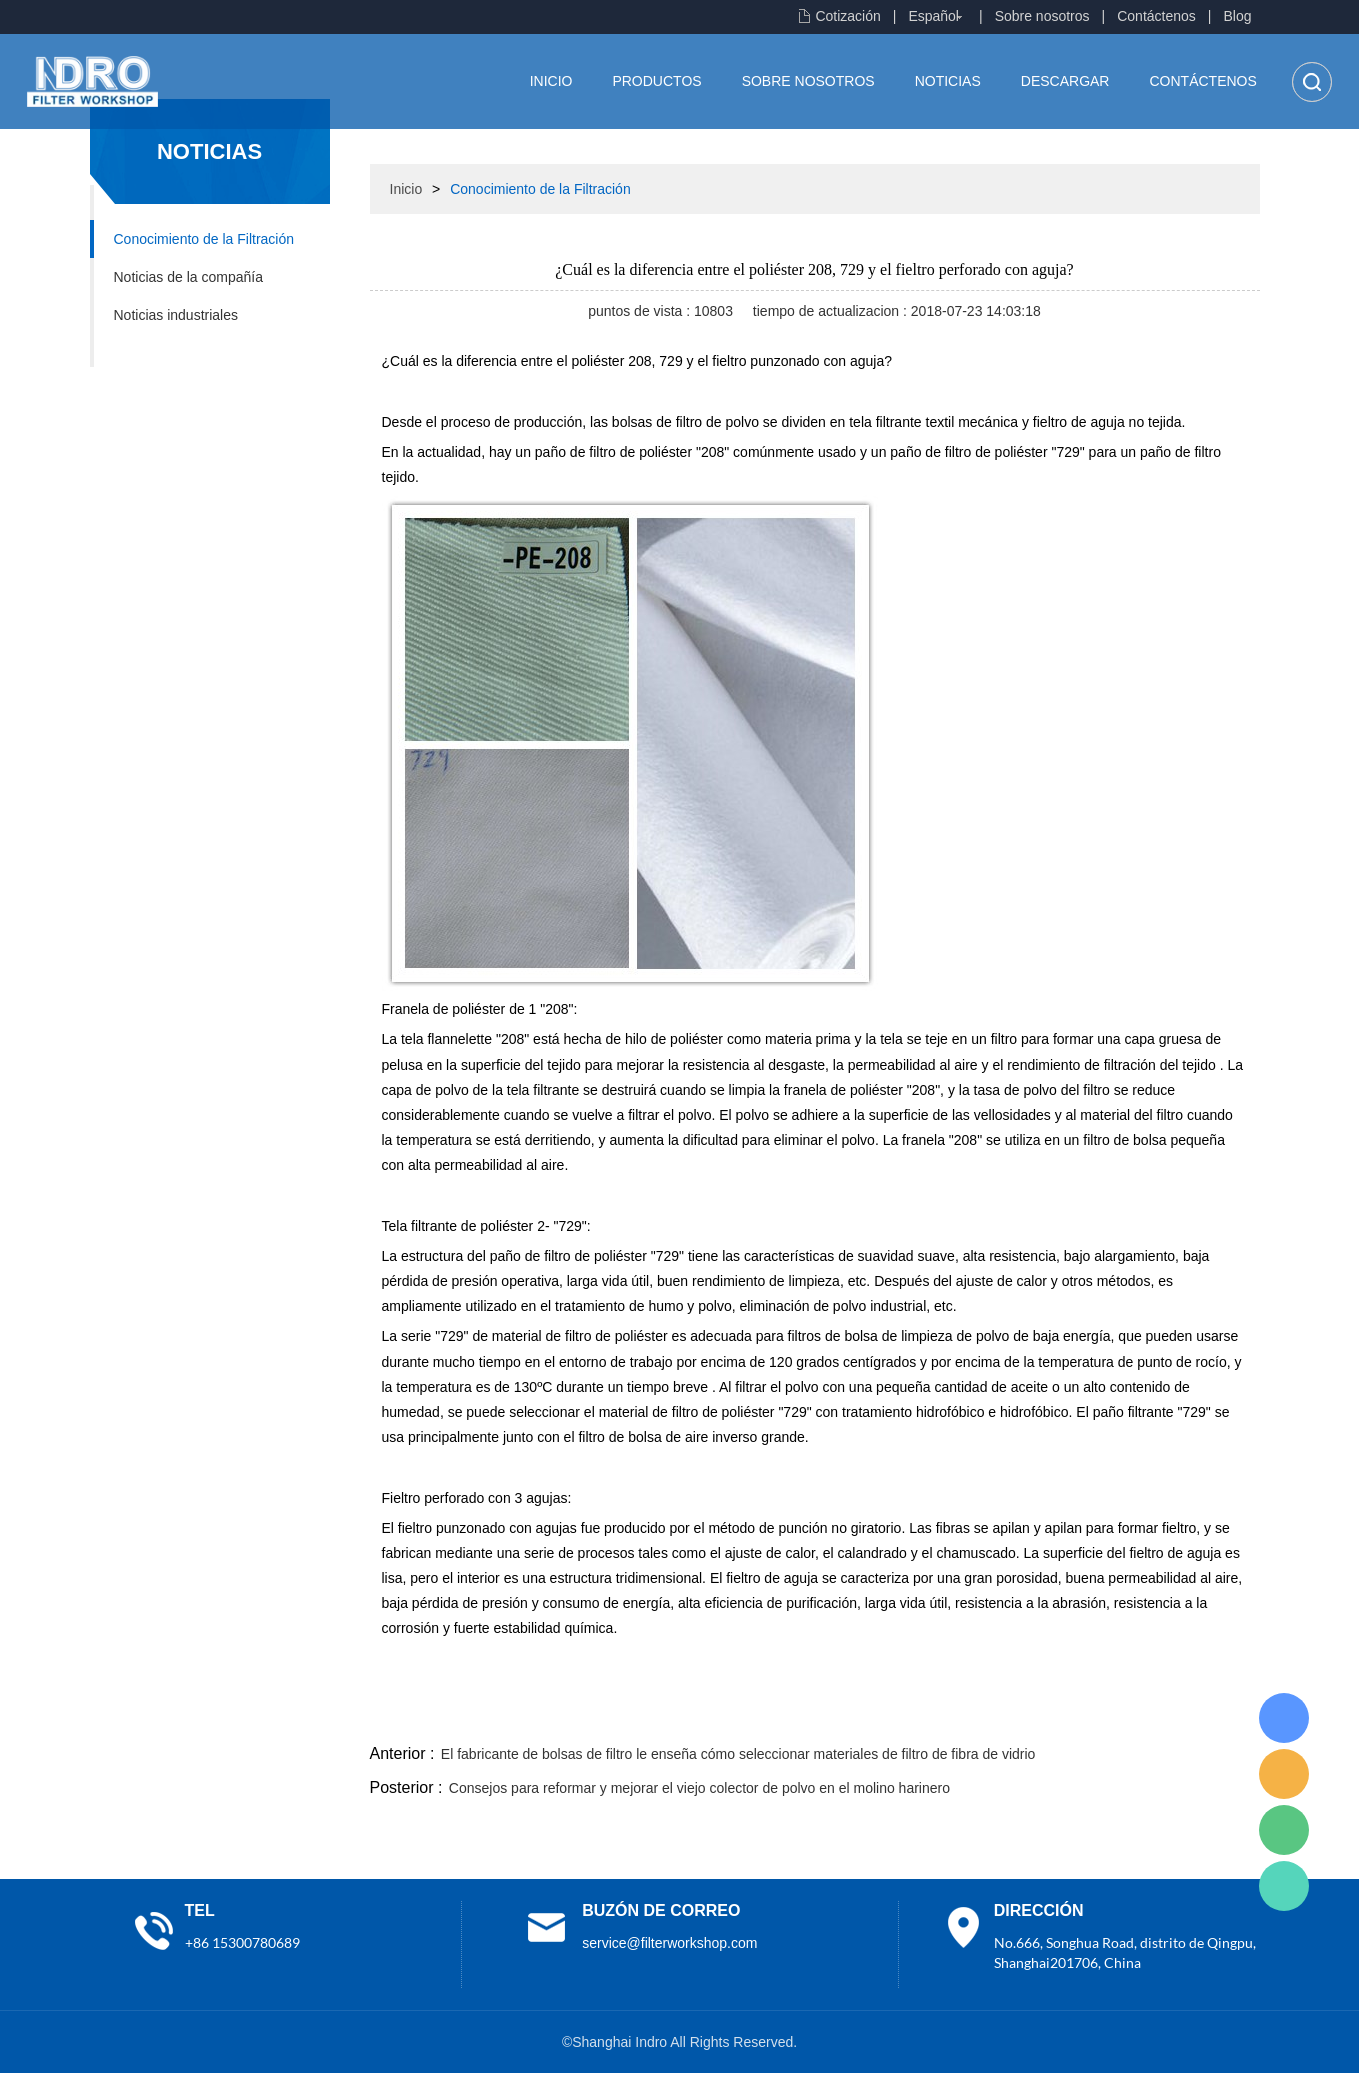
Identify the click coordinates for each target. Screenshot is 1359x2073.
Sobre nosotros (1042, 16)
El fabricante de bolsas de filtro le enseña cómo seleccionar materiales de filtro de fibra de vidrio (738, 1754)
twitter (1009, 1716)
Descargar (1065, 81)
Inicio (551, 81)
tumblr (1171, 1716)
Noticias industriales (176, 315)
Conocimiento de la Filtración (204, 239)
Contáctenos (1156, 16)
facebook (901, 1716)
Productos (656, 81)
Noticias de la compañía (188, 277)
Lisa (1284, 1718)
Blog (1237, 16)
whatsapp (1063, 1716)
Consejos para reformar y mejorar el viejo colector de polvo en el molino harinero (699, 1788)
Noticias (948, 81)
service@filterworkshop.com (669, 1943)
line (955, 1716)
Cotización (847, 16)
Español (933, 16)
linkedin (1225, 1716)
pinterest (1117, 1716)
